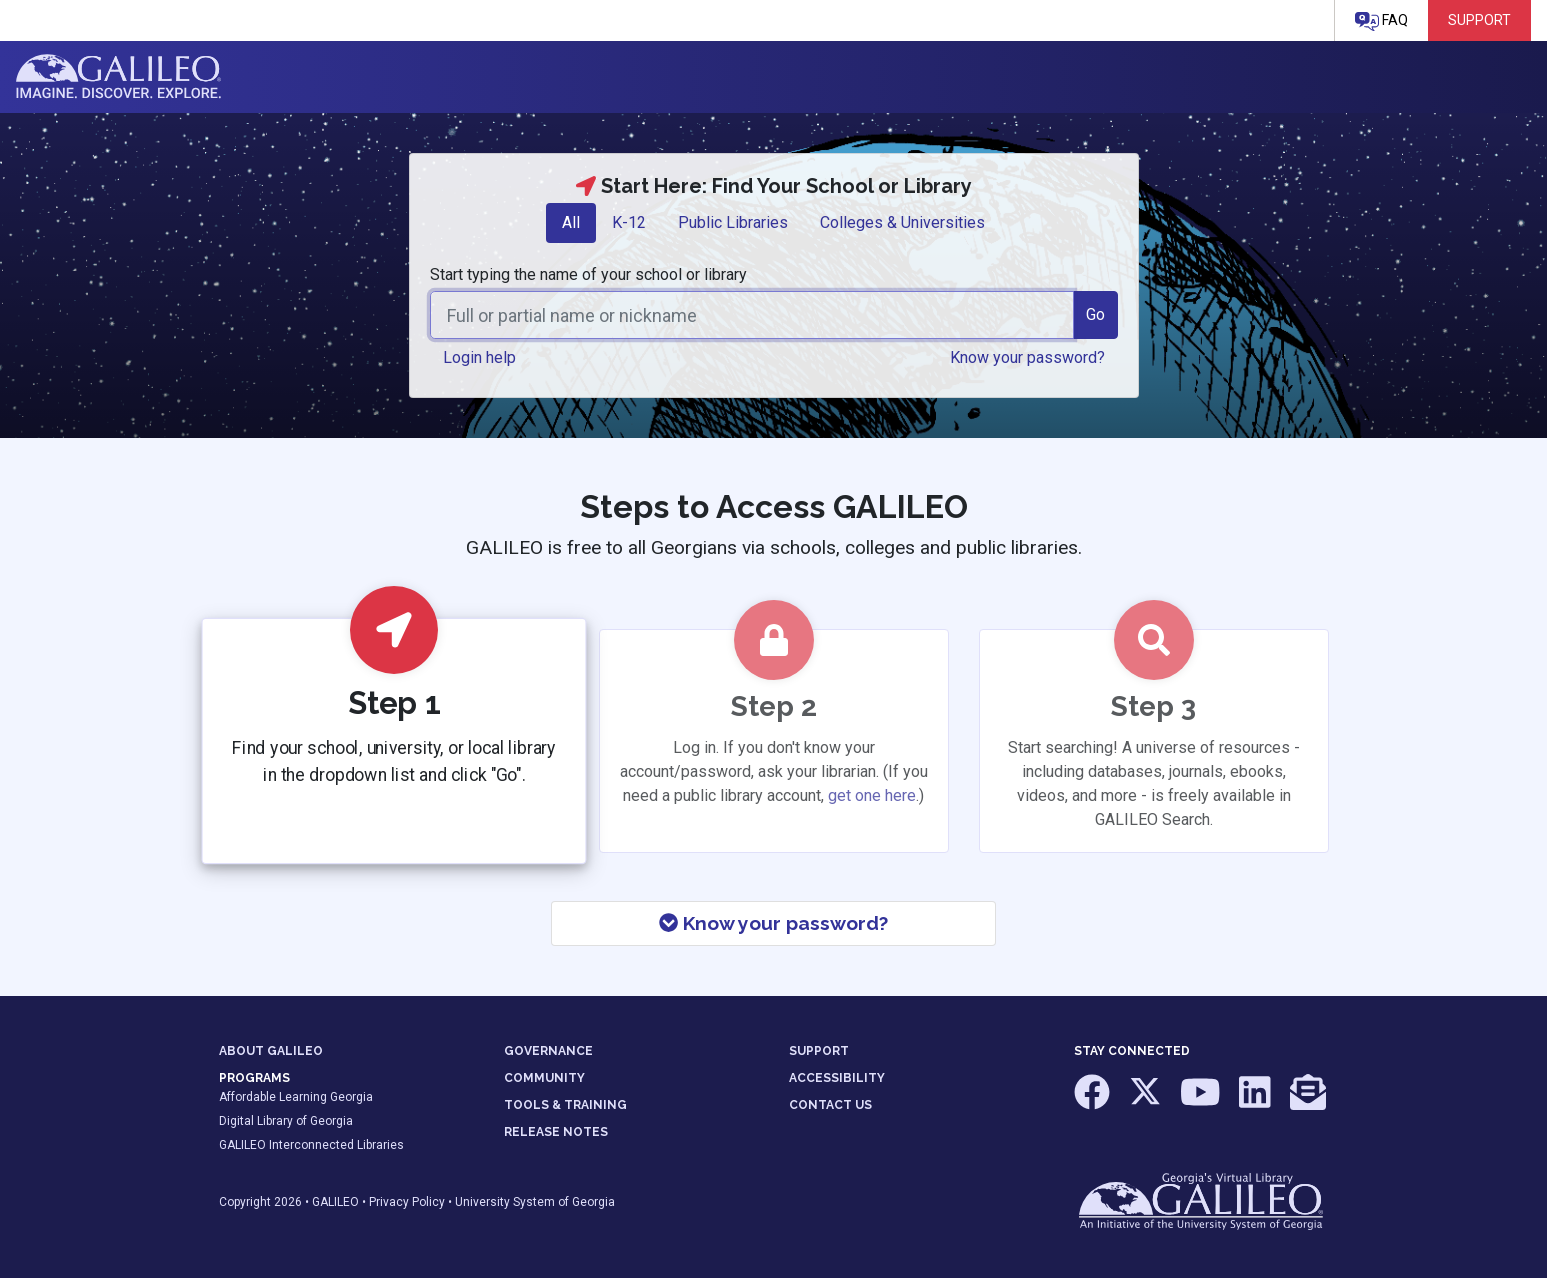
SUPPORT (819, 1051)
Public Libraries (733, 222)
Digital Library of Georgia (286, 1121)
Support (1479, 20)
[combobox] (752, 315)
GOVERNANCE (548, 1051)
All (571, 222)
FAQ (1381, 21)
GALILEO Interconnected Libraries (311, 1145)
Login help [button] (479, 357)
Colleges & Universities (902, 222)
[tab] (571, 223)
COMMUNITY (544, 1078)
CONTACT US (830, 1105)
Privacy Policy (407, 1202)
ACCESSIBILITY (837, 1078)
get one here (872, 795)
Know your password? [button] (1027, 357)
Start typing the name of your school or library (588, 274)
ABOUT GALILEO (271, 1051)
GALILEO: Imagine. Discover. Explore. (118, 77)
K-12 (629, 222)
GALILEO (335, 1202)
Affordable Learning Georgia (296, 1097)
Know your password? (773, 923)
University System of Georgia (535, 1202)
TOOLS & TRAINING (565, 1105)
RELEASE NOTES (556, 1132)
